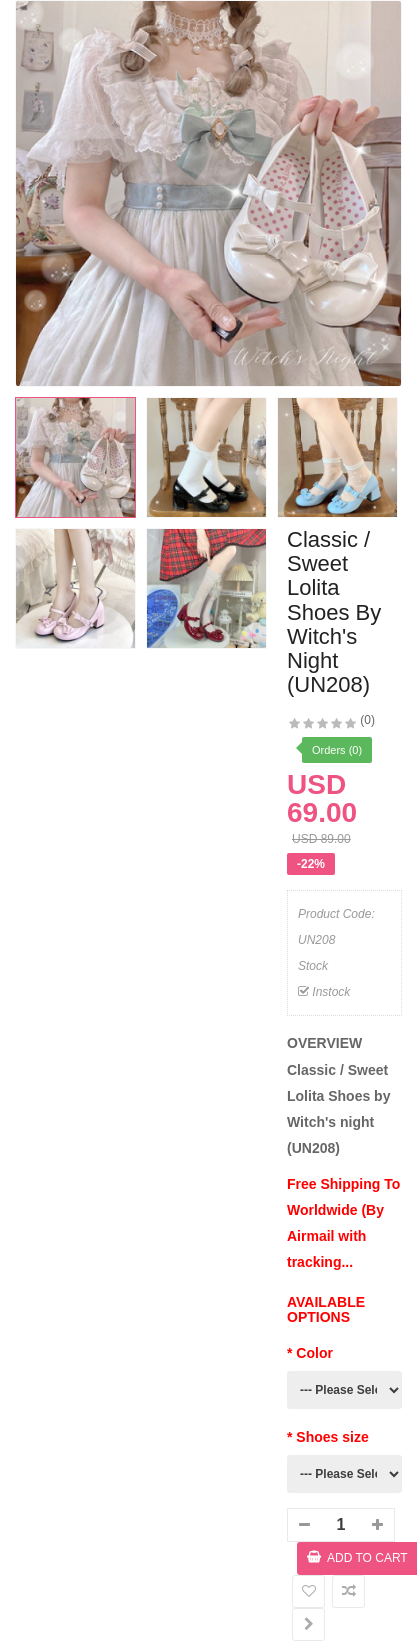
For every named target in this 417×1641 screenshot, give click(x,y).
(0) (367, 720)
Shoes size (332, 1437)
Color (314, 1353)
